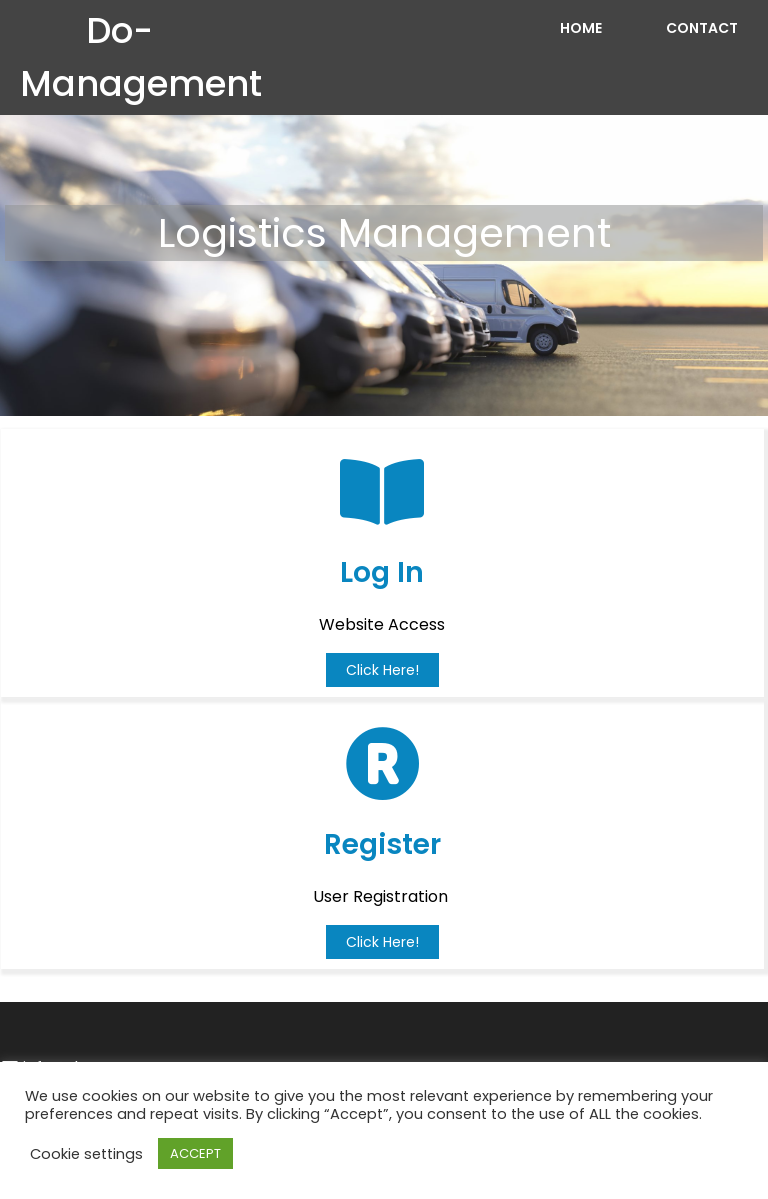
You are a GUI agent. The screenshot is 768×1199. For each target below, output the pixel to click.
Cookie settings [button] (86, 1154)
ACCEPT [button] (195, 1153)
